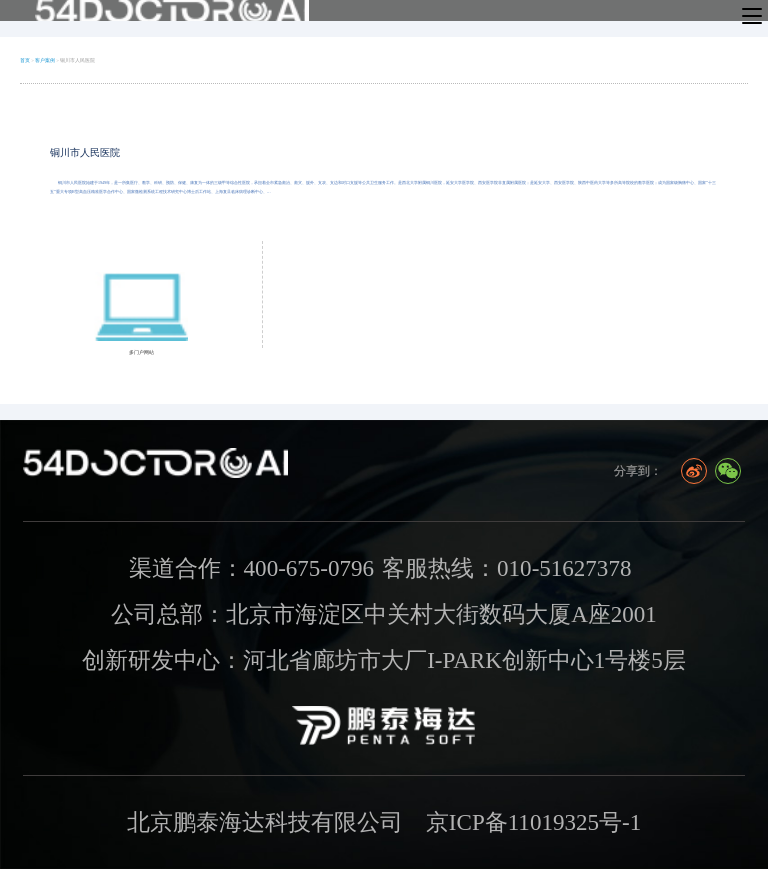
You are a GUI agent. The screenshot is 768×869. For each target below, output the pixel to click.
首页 (25, 60)
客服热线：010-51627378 (506, 568)
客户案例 (45, 60)
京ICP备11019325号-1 (533, 822)
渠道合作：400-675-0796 (252, 568)
